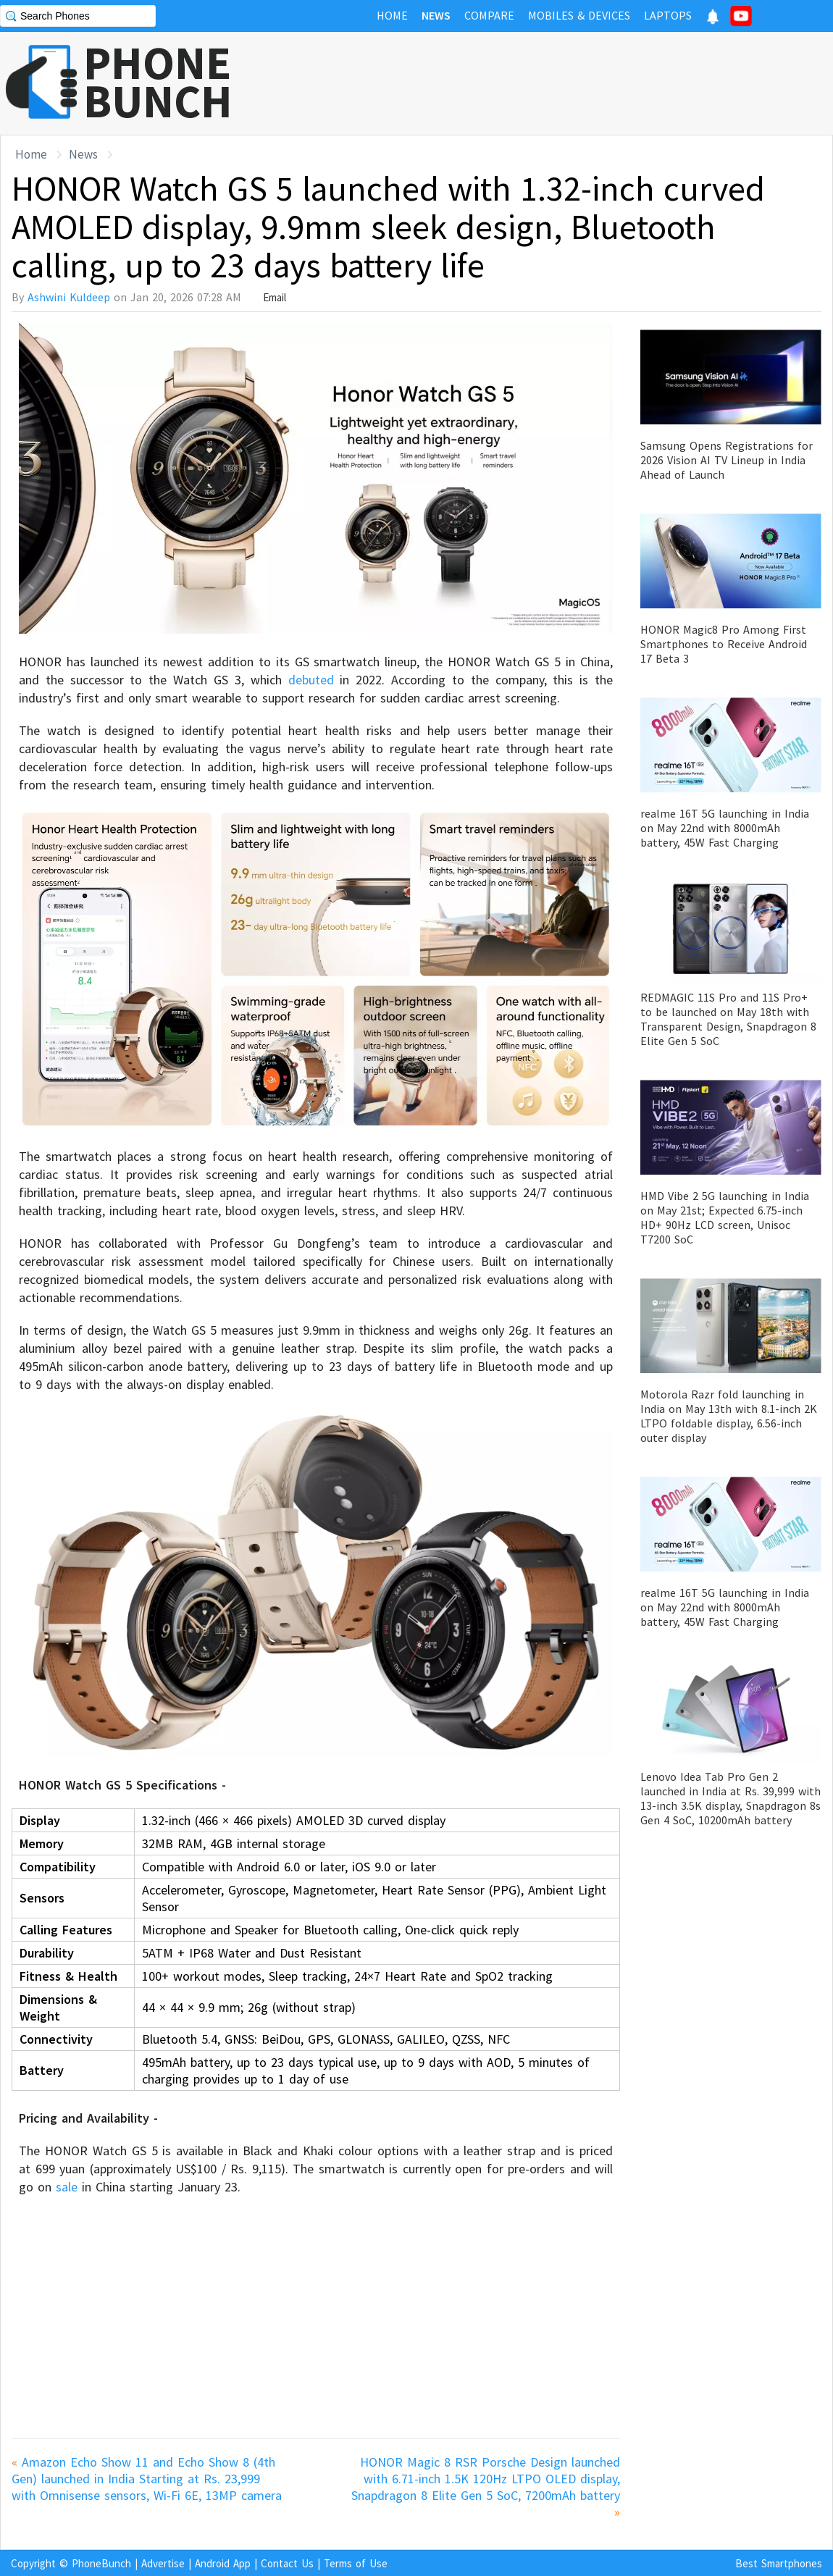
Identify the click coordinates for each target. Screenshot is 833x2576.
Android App (223, 2563)
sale (67, 2186)
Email (274, 297)
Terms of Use (356, 2563)
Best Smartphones (778, 2563)
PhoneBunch (101, 2563)
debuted (308, 679)
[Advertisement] (569, 83)
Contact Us (287, 2563)
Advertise (163, 2563)
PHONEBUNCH (158, 81)
